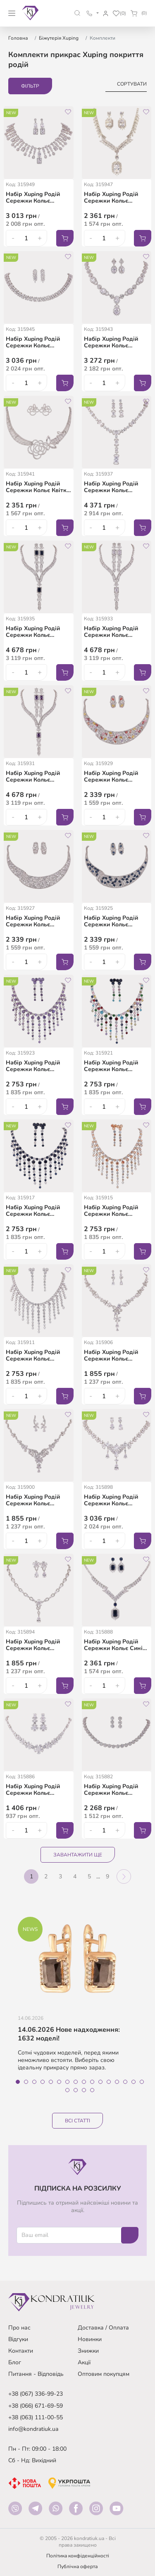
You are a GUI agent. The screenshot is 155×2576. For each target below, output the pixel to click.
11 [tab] (100, 2082)
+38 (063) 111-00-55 (35, 2417)
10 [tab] (92, 2082)
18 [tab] (76, 2090)
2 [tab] (26, 2082)
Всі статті (77, 2120)
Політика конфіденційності (77, 2555)
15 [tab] (133, 2082)
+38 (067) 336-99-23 (35, 2394)
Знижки (88, 2351)
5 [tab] (51, 2082)
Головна (18, 38)
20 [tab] (92, 2090)
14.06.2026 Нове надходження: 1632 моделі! (69, 2034)
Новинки (90, 2339)
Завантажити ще (77, 1854)
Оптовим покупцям (103, 2374)
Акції (84, 2362)
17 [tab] (67, 2090)
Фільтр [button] (30, 86)
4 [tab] (43, 2082)
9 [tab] (84, 2082)
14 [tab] (125, 2082)
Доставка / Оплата (103, 2328)
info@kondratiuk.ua (33, 2429)
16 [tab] (142, 2082)
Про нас (19, 2328)
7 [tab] (67, 2082)
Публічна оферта (77, 2566)
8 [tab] (76, 2082)
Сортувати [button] (132, 84)
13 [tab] (117, 2082)
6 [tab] (59, 2082)
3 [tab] (34, 2082)
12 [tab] (109, 2082)
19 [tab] (84, 2090)
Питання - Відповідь (36, 2374)
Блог (14, 2362)
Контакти (20, 2351)
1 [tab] (18, 2082)
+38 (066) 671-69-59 (35, 2406)
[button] (77, 13)
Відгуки (18, 2339)
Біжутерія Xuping (59, 38)
